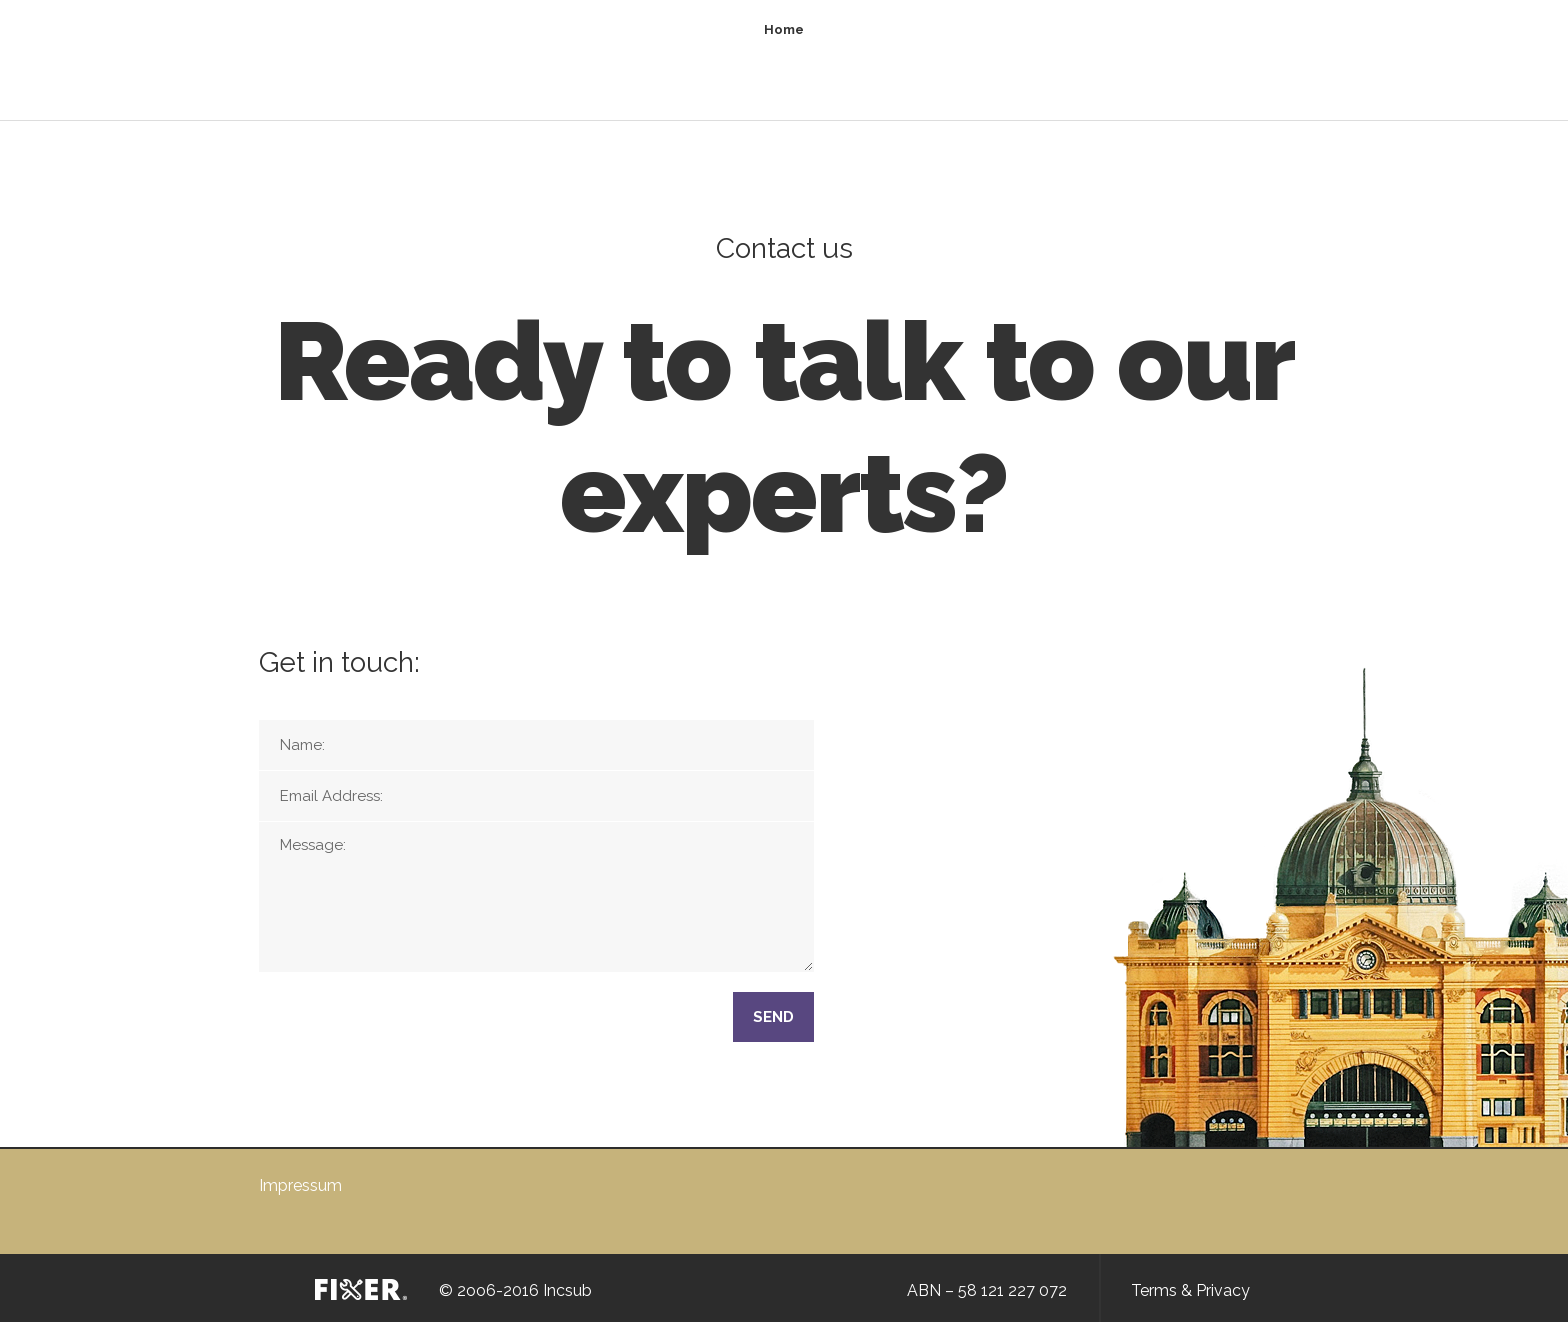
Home (784, 29)
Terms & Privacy (1190, 1290)
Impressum (300, 1185)
